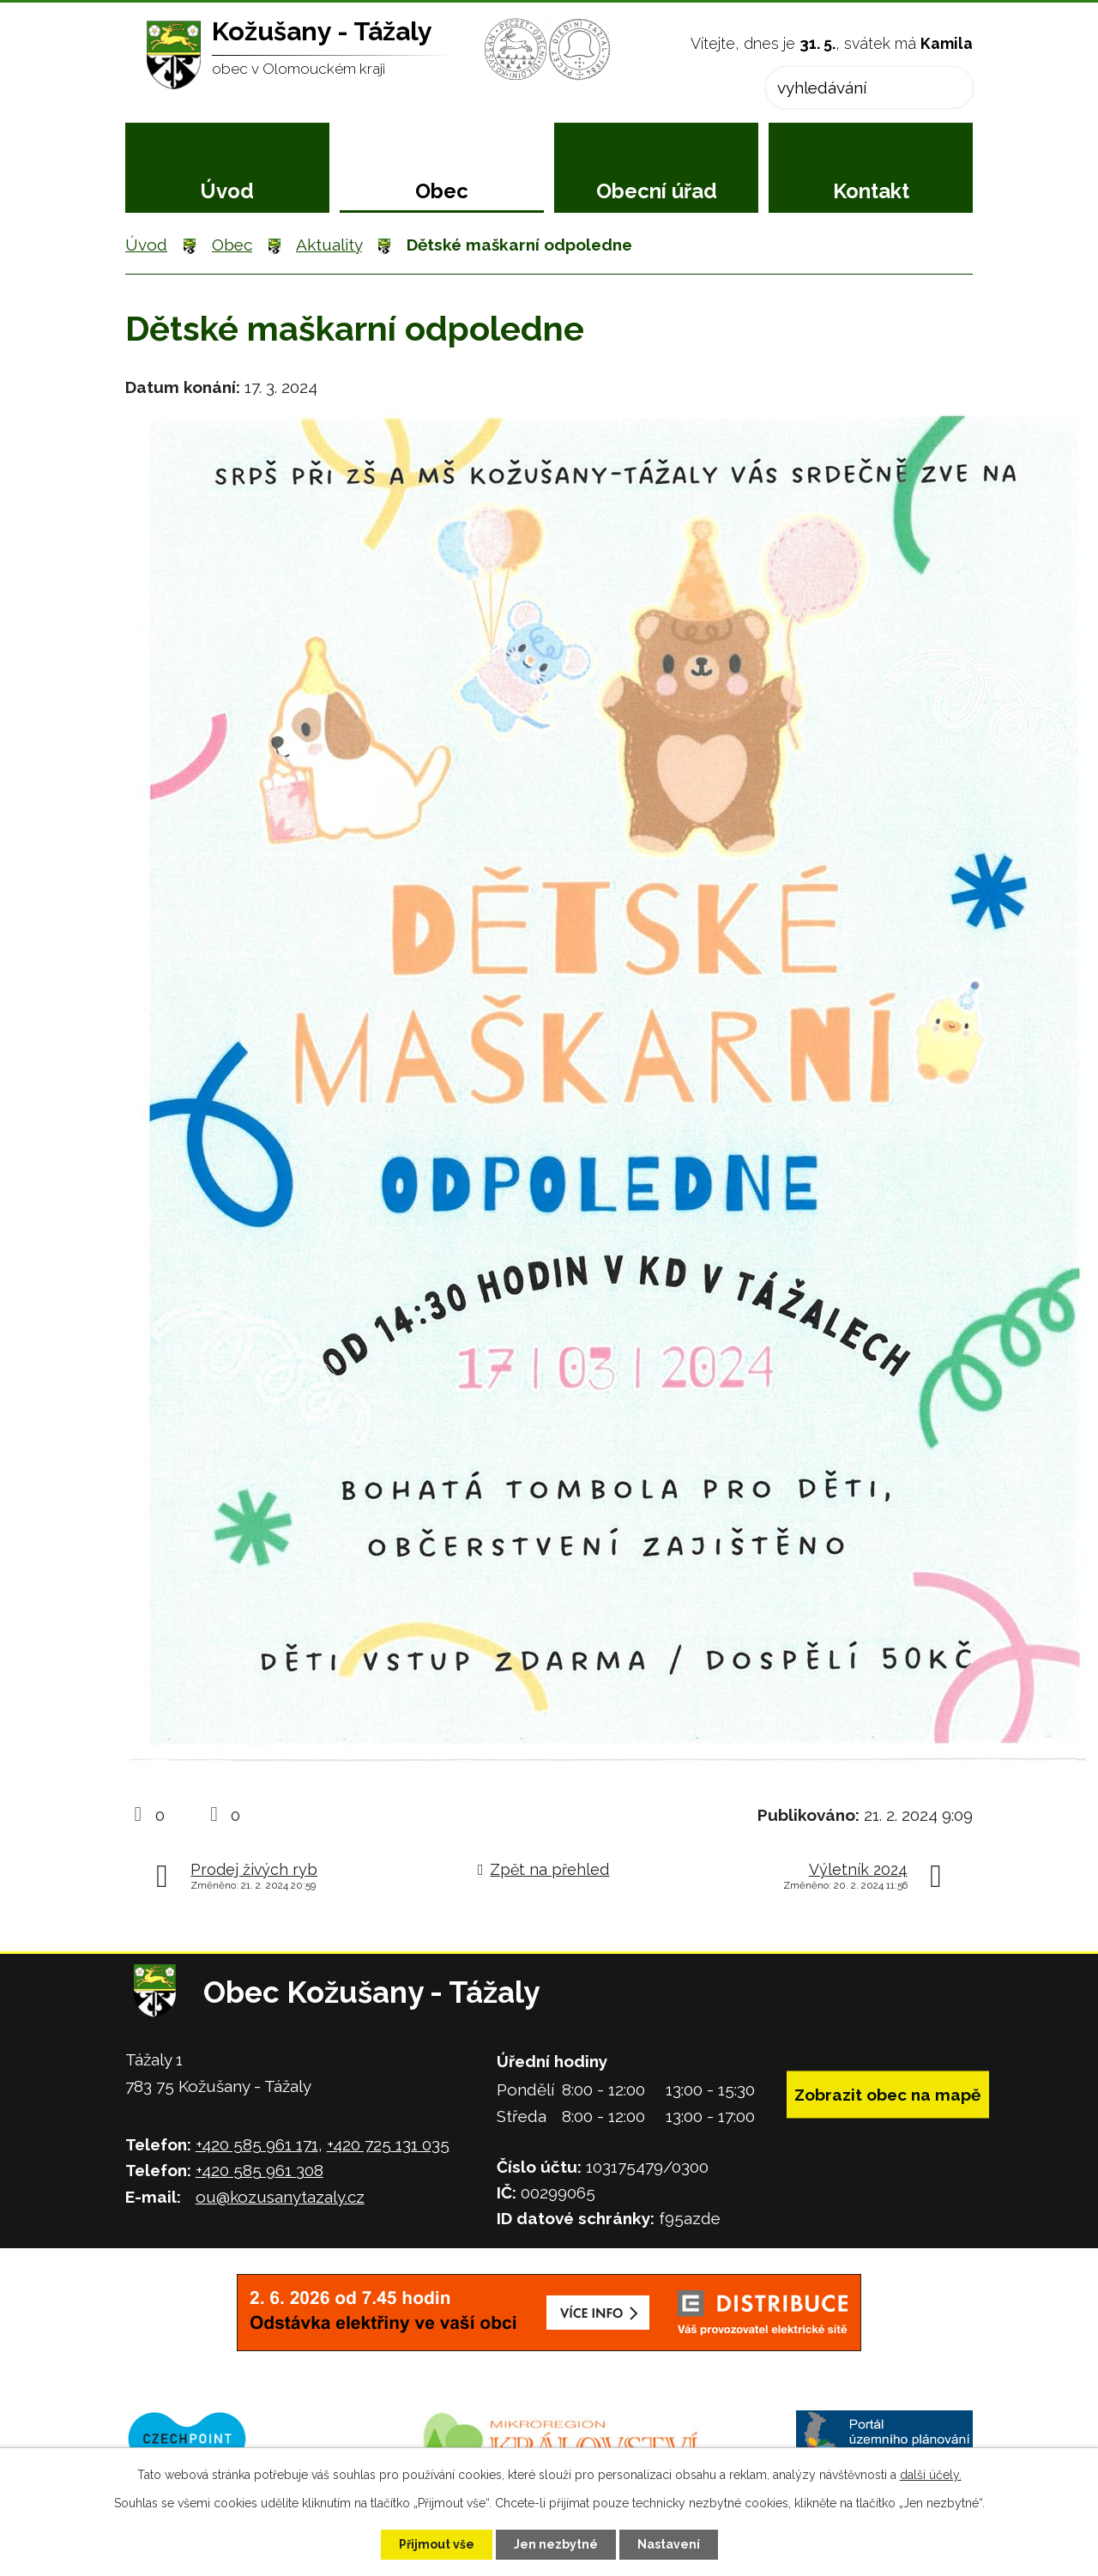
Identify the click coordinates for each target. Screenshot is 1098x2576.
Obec (441, 190)
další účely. (931, 2475)
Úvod (227, 190)
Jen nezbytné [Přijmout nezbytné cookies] (556, 2544)
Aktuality (329, 244)
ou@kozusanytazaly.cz (280, 2196)
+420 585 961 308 (259, 2170)
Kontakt (871, 190)
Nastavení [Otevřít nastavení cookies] (668, 2544)
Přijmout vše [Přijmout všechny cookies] (436, 2544)
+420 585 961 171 (257, 2144)
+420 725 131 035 (388, 2144)
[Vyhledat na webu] (869, 87)
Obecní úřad (656, 190)
